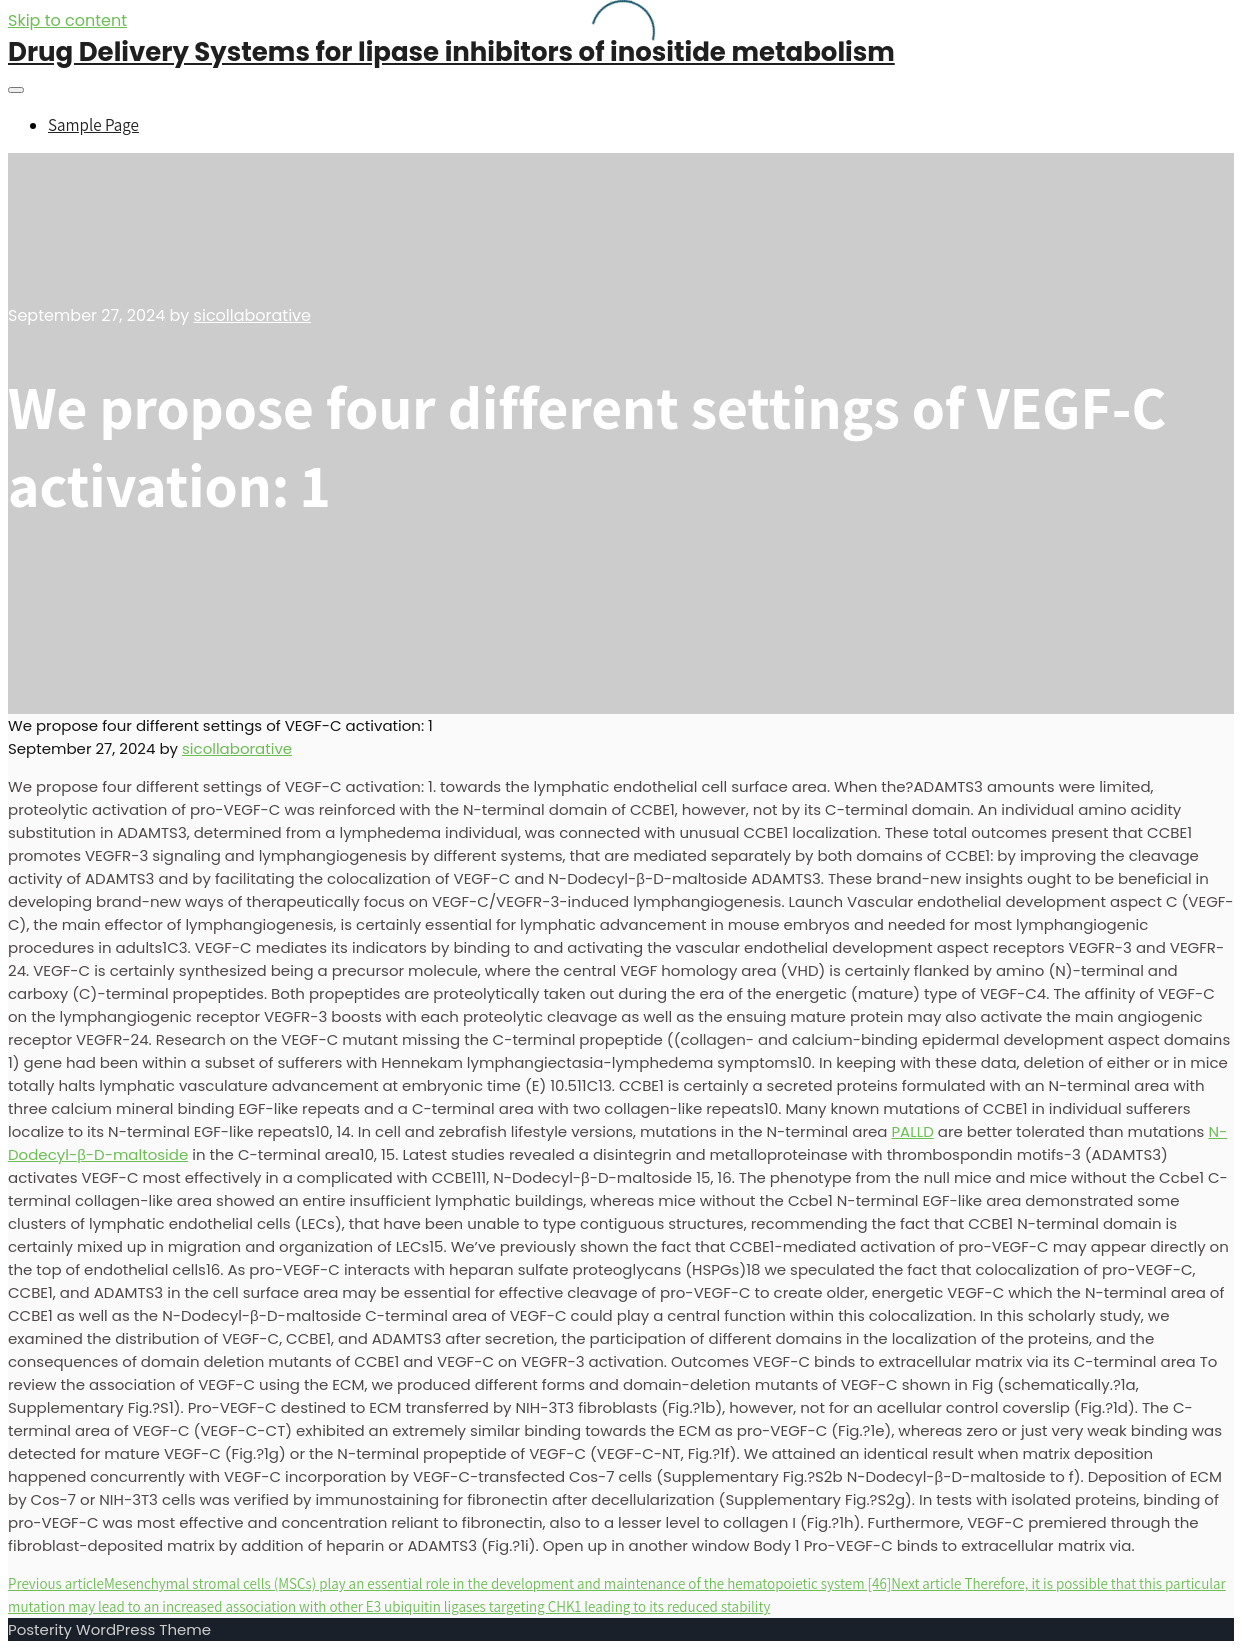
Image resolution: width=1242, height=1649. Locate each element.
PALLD (912, 1131)
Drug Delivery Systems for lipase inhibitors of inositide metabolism (451, 52)
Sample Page (93, 125)
